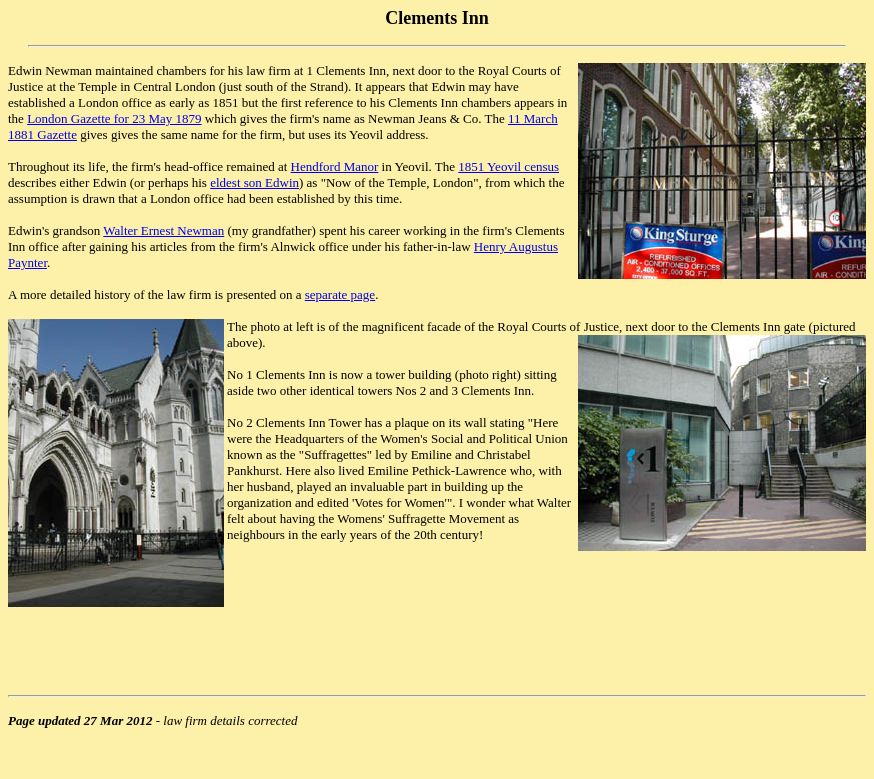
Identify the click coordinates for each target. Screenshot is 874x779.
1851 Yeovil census (508, 166)
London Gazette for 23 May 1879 (114, 118)
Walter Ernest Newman (163, 230)
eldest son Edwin (254, 182)
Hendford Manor (335, 166)
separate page (340, 294)
